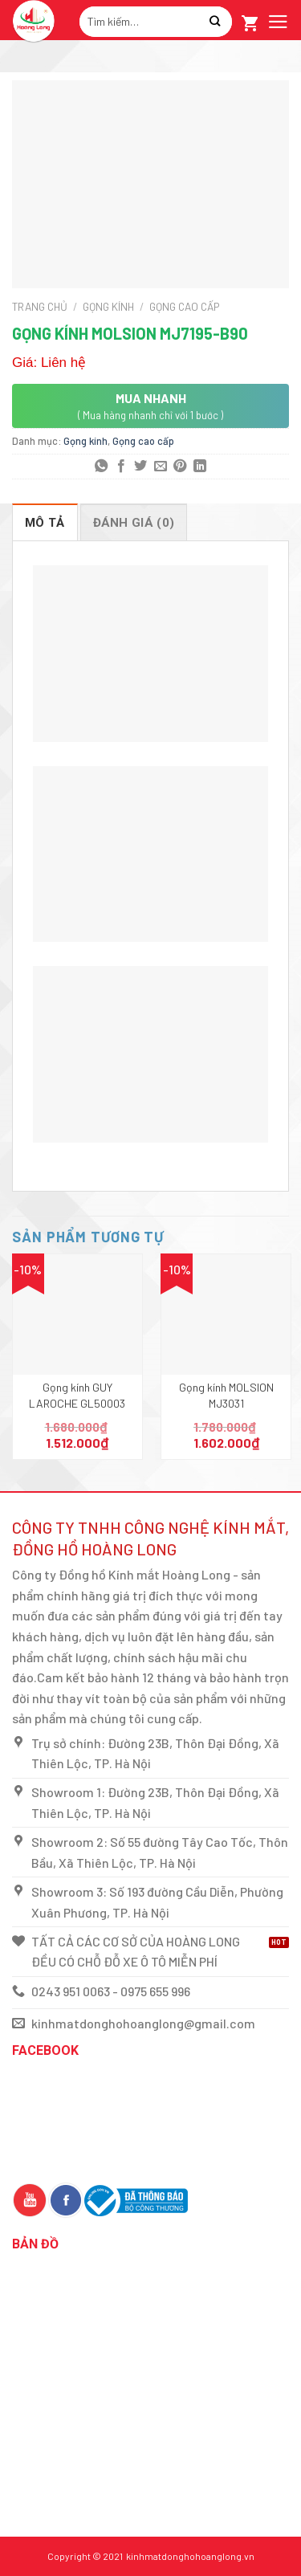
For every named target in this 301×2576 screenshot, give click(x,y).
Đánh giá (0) (134, 523)
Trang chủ (39, 306)
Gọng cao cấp (184, 306)
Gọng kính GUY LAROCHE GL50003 (77, 1395)
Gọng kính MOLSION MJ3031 (226, 1395)
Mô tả (45, 523)
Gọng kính (108, 306)
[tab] (45, 521)
